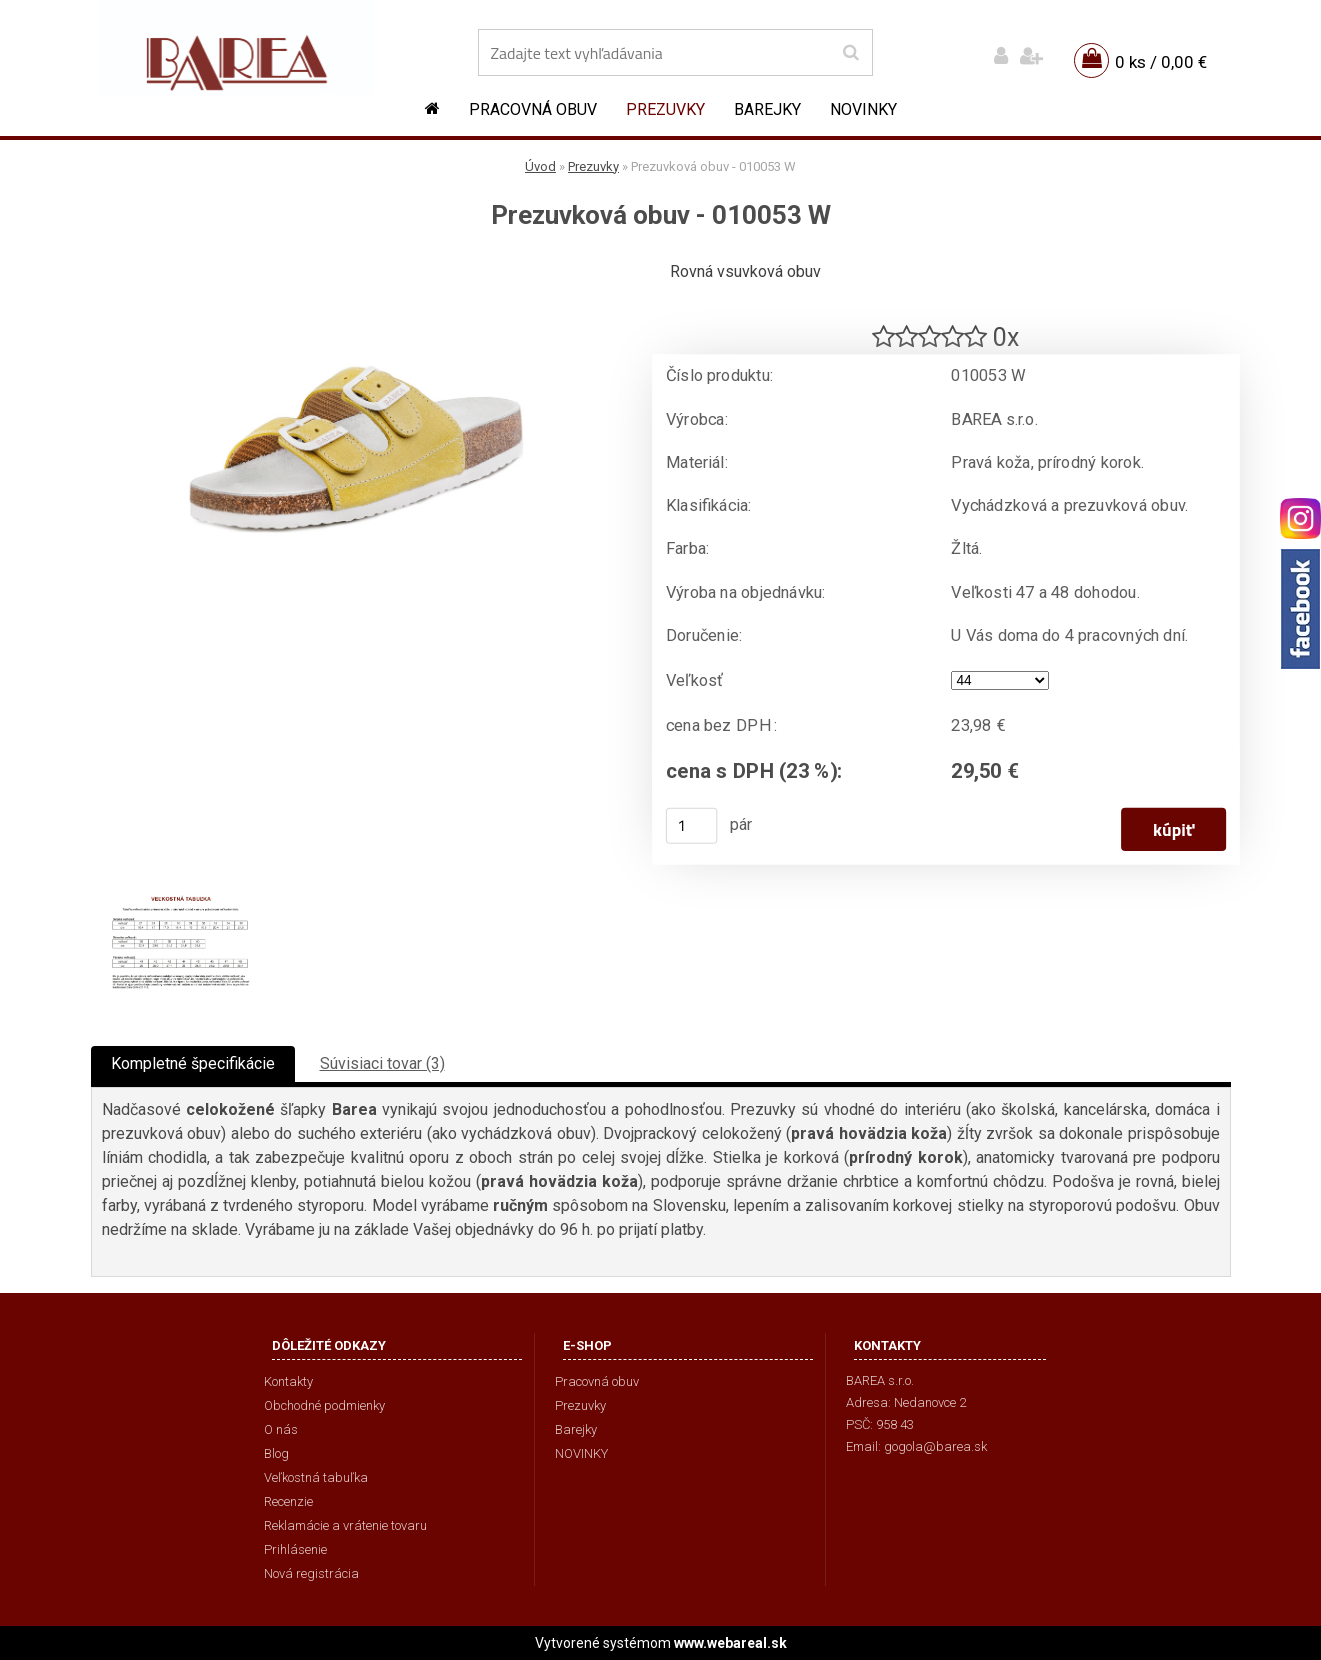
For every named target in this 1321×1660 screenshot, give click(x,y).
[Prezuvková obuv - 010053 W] (356, 265)
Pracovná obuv (533, 109)
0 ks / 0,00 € (1161, 62)
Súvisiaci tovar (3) (382, 1063)
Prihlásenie (295, 1549)
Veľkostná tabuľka (316, 1477)
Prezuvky (665, 109)
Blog (276, 1453)
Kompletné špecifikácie (193, 1063)
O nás (281, 1429)
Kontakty (288, 1381)
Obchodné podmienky (324, 1405)
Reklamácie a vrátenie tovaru (345, 1525)
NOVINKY (863, 109)
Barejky (767, 109)
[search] (850, 53)
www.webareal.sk (730, 1643)
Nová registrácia (311, 1573)
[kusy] (691, 826)
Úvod (540, 166)
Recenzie (288, 1501)
